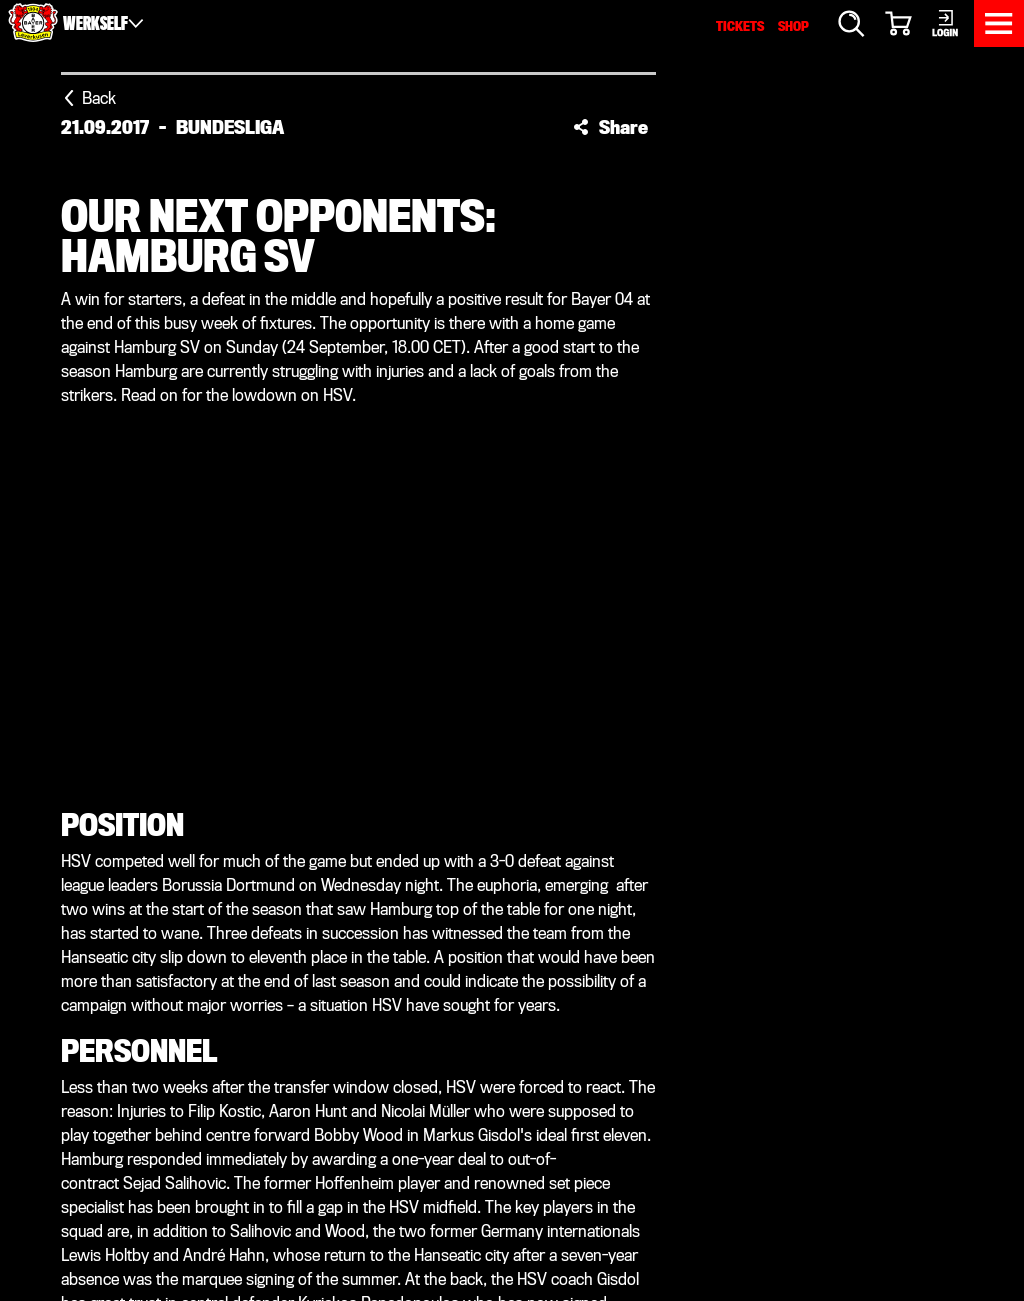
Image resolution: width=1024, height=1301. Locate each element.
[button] (610, 127)
